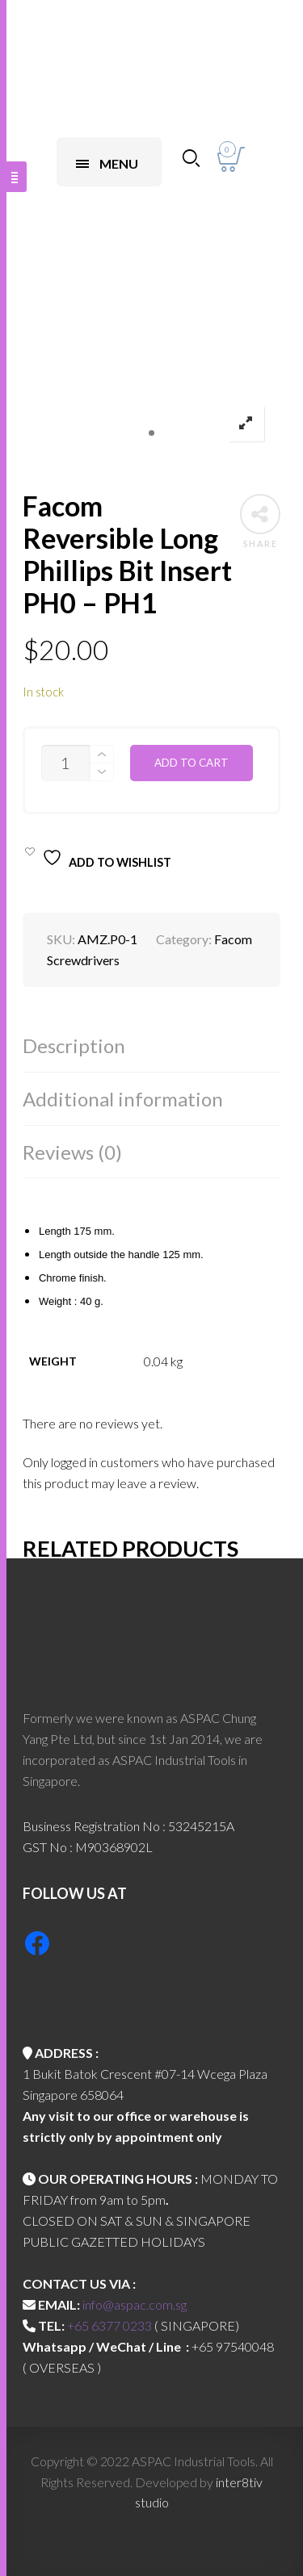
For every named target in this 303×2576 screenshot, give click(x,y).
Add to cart (191, 762)
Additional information (123, 1099)
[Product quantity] (65, 763)
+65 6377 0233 (109, 2325)
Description (74, 1045)
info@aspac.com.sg (134, 2304)
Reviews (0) (72, 1152)
